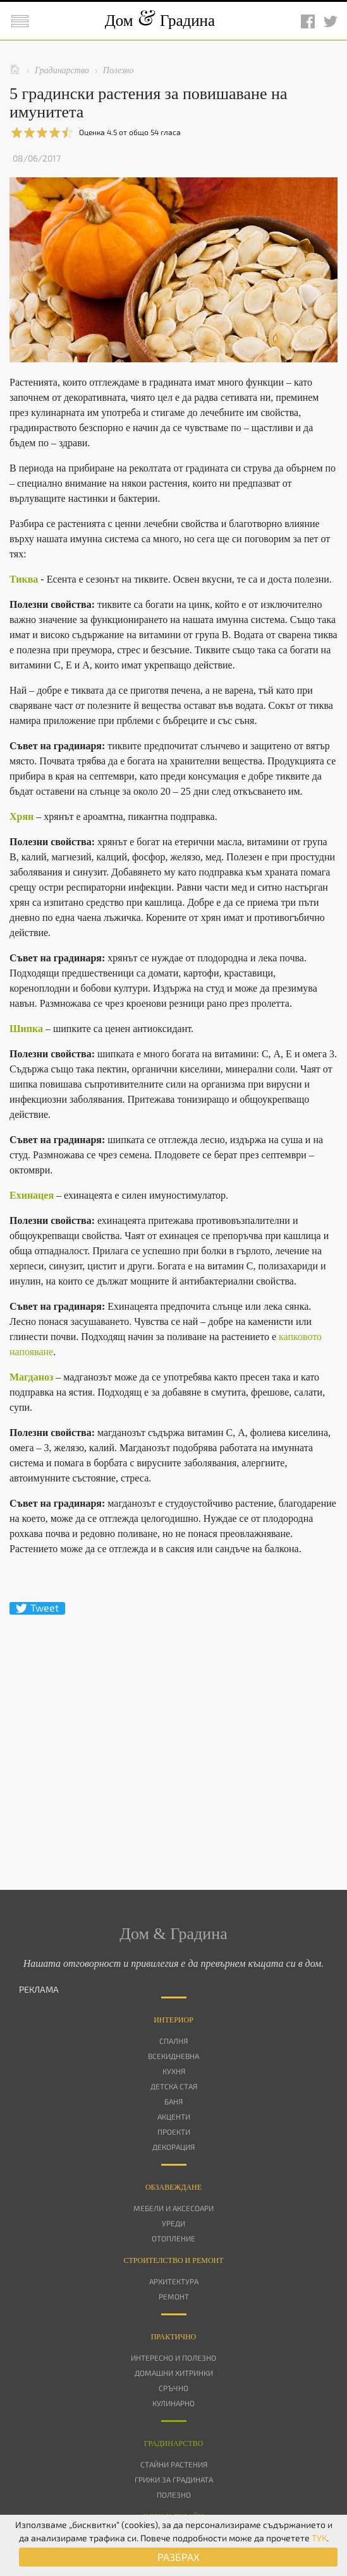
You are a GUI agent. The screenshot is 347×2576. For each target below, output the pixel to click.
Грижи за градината (174, 2479)
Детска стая (173, 2086)
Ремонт (174, 2296)
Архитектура (173, 2281)
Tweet (37, 1608)
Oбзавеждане (173, 2187)
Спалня (173, 2040)
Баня (173, 2101)
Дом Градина (160, 20)
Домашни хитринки (174, 2372)
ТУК (319, 2537)
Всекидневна (173, 2055)
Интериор (173, 2019)
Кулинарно (173, 2403)
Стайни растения (173, 2464)
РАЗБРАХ (178, 2557)
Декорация (173, 2146)
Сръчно (173, 2387)
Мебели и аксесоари (173, 2208)
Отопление (173, 2238)
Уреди (173, 2223)
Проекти (173, 2131)
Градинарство (174, 2443)
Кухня (173, 2071)
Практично (174, 2336)
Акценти (173, 2116)
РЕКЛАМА (39, 1989)
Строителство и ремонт (173, 2260)
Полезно (174, 2494)
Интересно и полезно (173, 2357)
